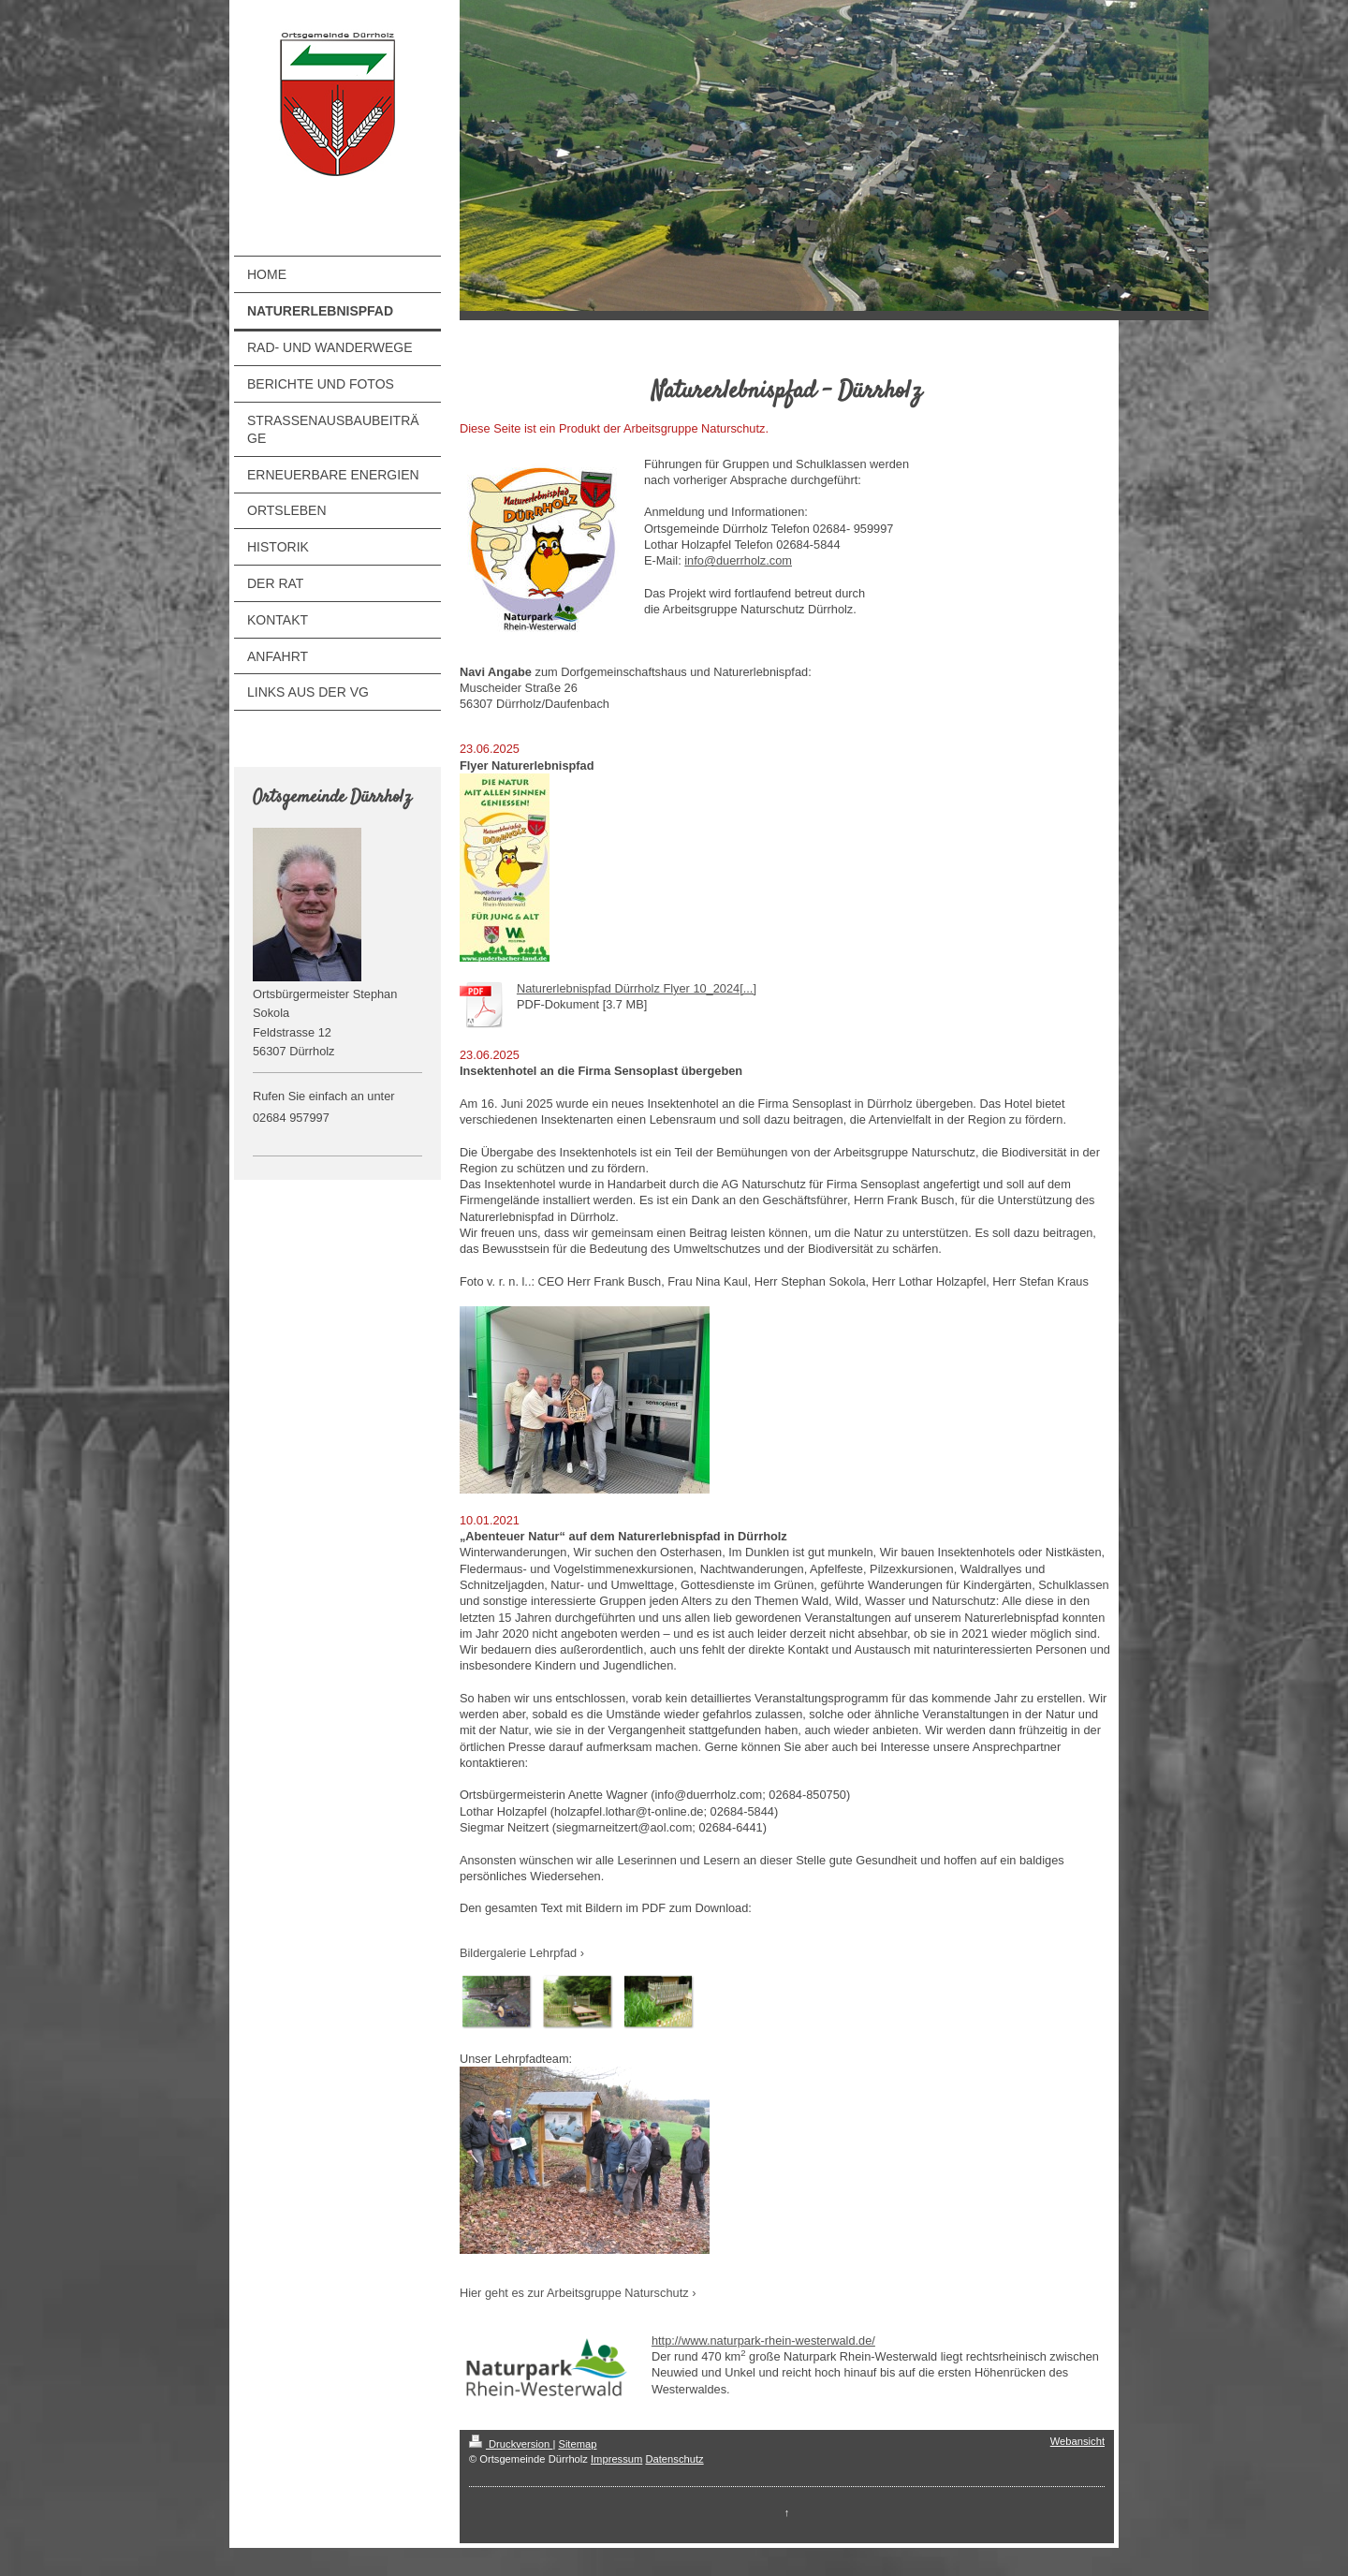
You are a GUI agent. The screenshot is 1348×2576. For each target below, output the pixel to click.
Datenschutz (674, 2459)
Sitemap (577, 2444)
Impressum (616, 2459)
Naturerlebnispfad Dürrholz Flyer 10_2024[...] (636, 988)
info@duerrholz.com (738, 560)
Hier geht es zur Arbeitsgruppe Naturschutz (574, 2293)
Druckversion (511, 2444)
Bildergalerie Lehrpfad (518, 1953)
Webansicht (1077, 2441)
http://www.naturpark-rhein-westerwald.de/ (763, 2340)
